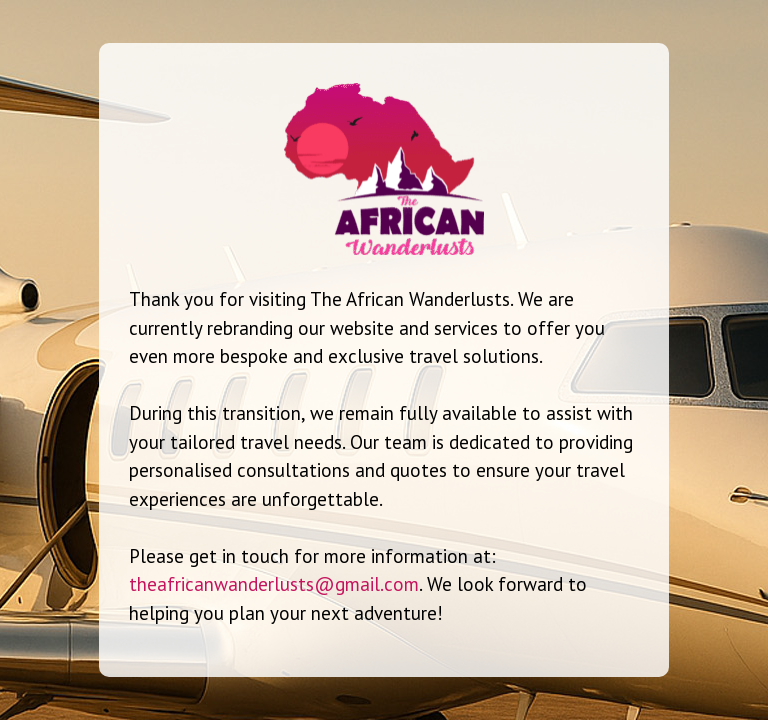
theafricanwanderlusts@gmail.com (274, 584)
